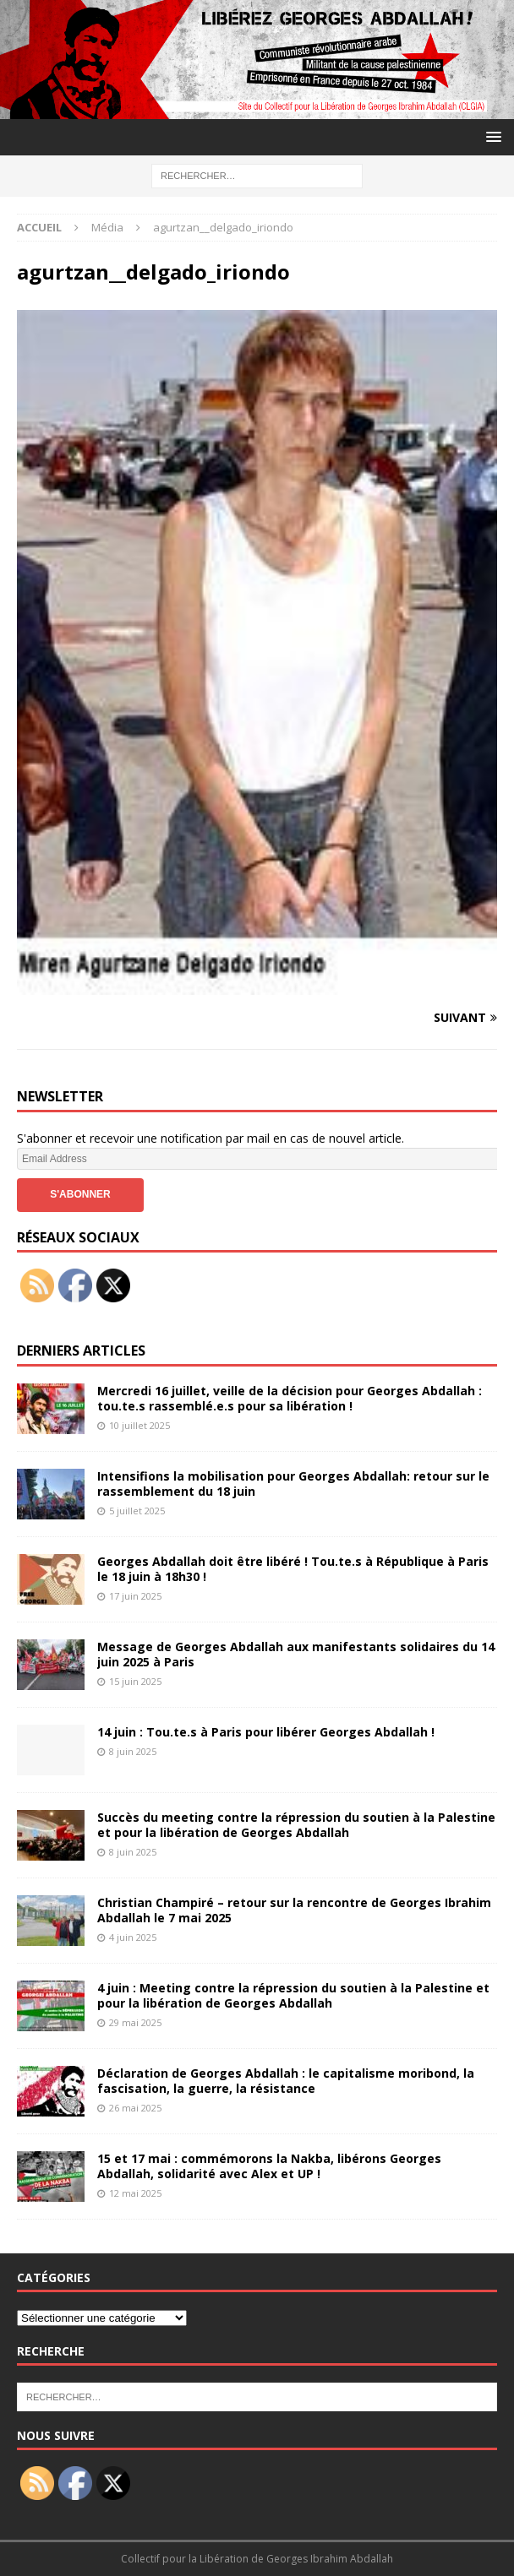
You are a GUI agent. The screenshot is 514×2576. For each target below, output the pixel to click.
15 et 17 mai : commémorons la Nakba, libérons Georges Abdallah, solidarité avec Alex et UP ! (269, 2166)
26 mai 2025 (135, 2107)
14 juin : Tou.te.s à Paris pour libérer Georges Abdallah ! (266, 1732)
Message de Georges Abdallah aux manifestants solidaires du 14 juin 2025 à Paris (296, 1654)
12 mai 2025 (135, 2193)
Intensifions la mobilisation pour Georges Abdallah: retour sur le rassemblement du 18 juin (293, 1483)
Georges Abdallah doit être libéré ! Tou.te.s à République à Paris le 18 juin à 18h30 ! (293, 1568)
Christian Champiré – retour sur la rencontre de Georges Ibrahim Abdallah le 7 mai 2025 (294, 1910)
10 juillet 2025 (139, 1425)
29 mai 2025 (135, 2022)
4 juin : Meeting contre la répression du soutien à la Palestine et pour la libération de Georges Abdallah (293, 1995)
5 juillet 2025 (137, 1510)
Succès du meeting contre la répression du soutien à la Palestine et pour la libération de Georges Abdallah (296, 1824)
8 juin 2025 (132, 1751)
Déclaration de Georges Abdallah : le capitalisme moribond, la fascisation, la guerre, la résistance (285, 2080)
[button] (491, 136)
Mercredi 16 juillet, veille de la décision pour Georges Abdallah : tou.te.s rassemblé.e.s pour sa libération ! (289, 1398)
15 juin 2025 (135, 1681)
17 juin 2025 (135, 1596)
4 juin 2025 (132, 1937)
